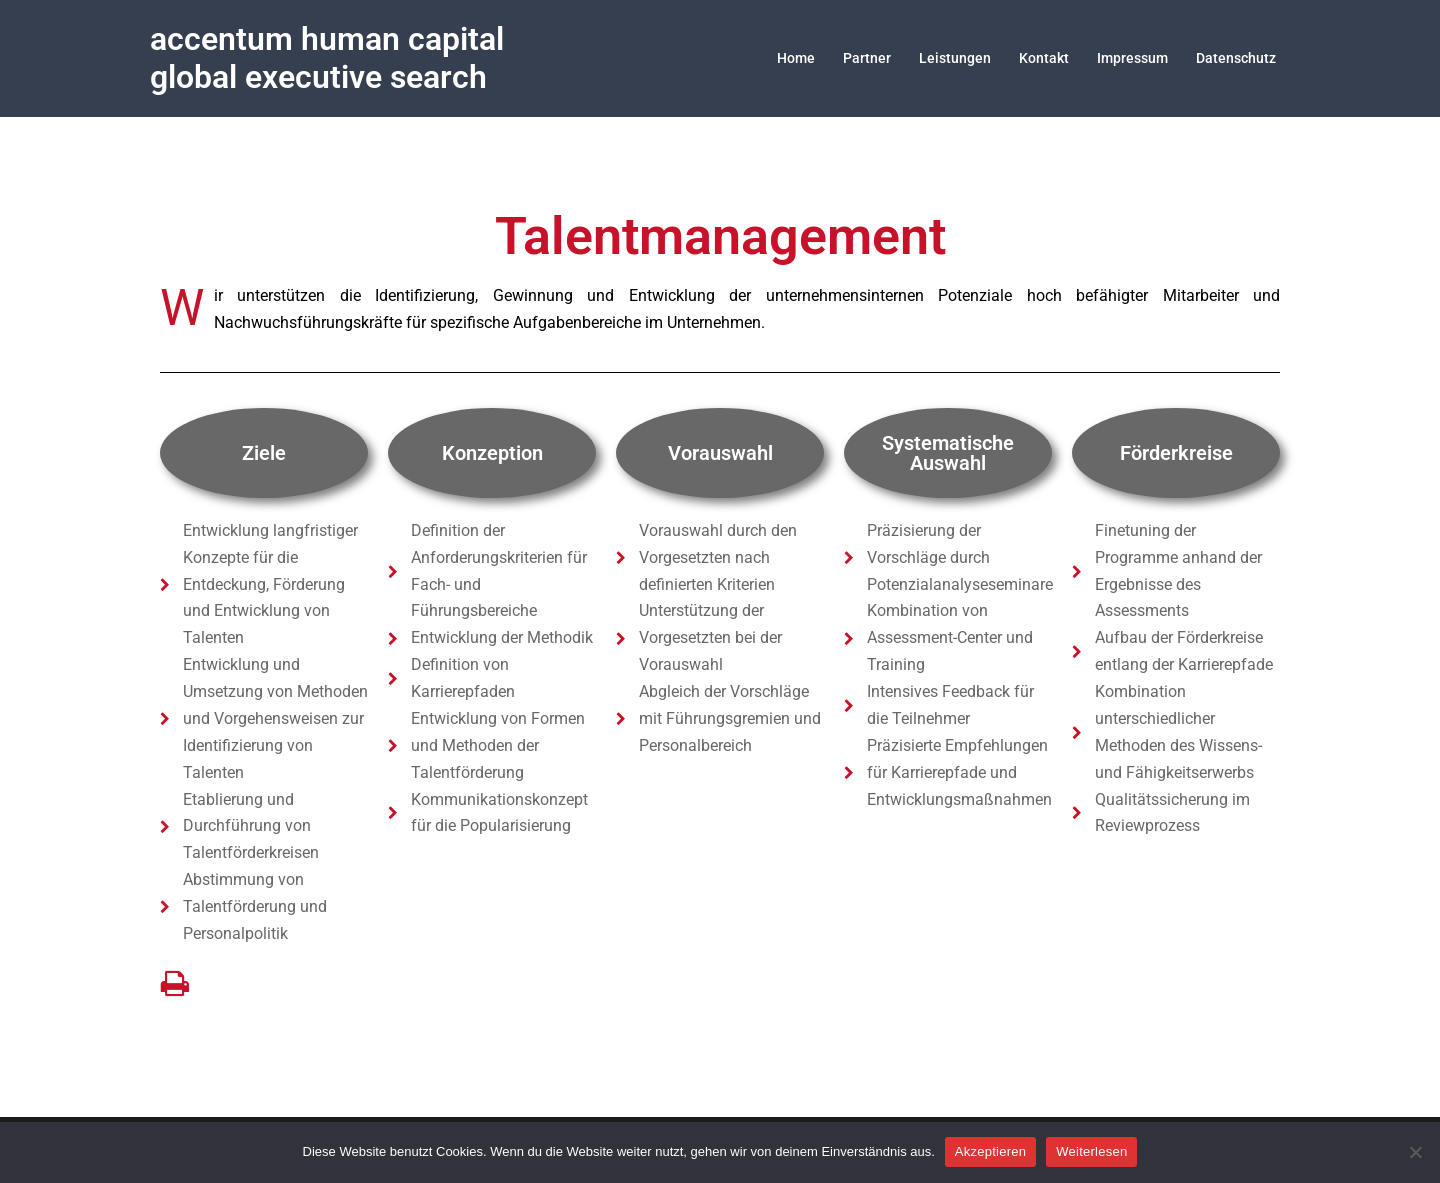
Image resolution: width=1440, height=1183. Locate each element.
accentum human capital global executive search (327, 58)
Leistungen (955, 58)
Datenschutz (1236, 58)
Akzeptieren (990, 1151)
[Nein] (1415, 1152)
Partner (867, 58)
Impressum (1132, 58)
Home (796, 58)
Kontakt (1044, 58)
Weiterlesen (1091, 1151)
